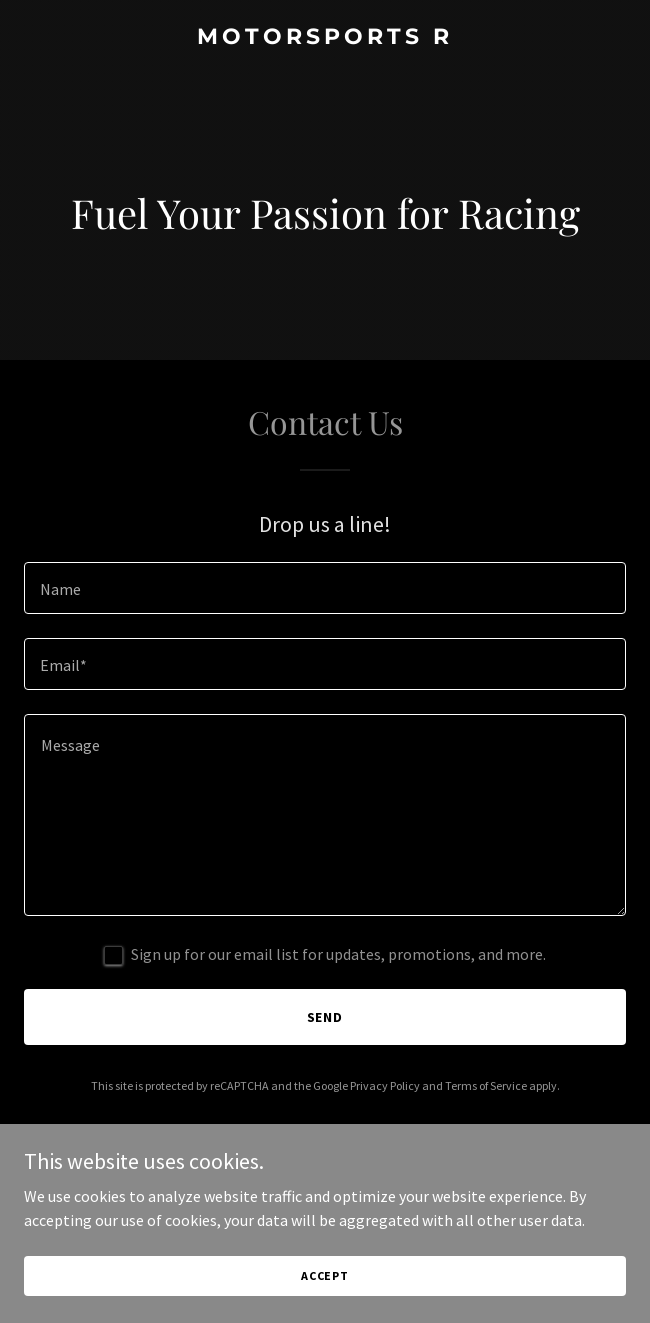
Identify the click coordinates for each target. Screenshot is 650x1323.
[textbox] (325, 588)
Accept (325, 1275)
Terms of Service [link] (486, 1085)
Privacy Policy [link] (385, 1085)
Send (325, 1017)
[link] (325, 38)
